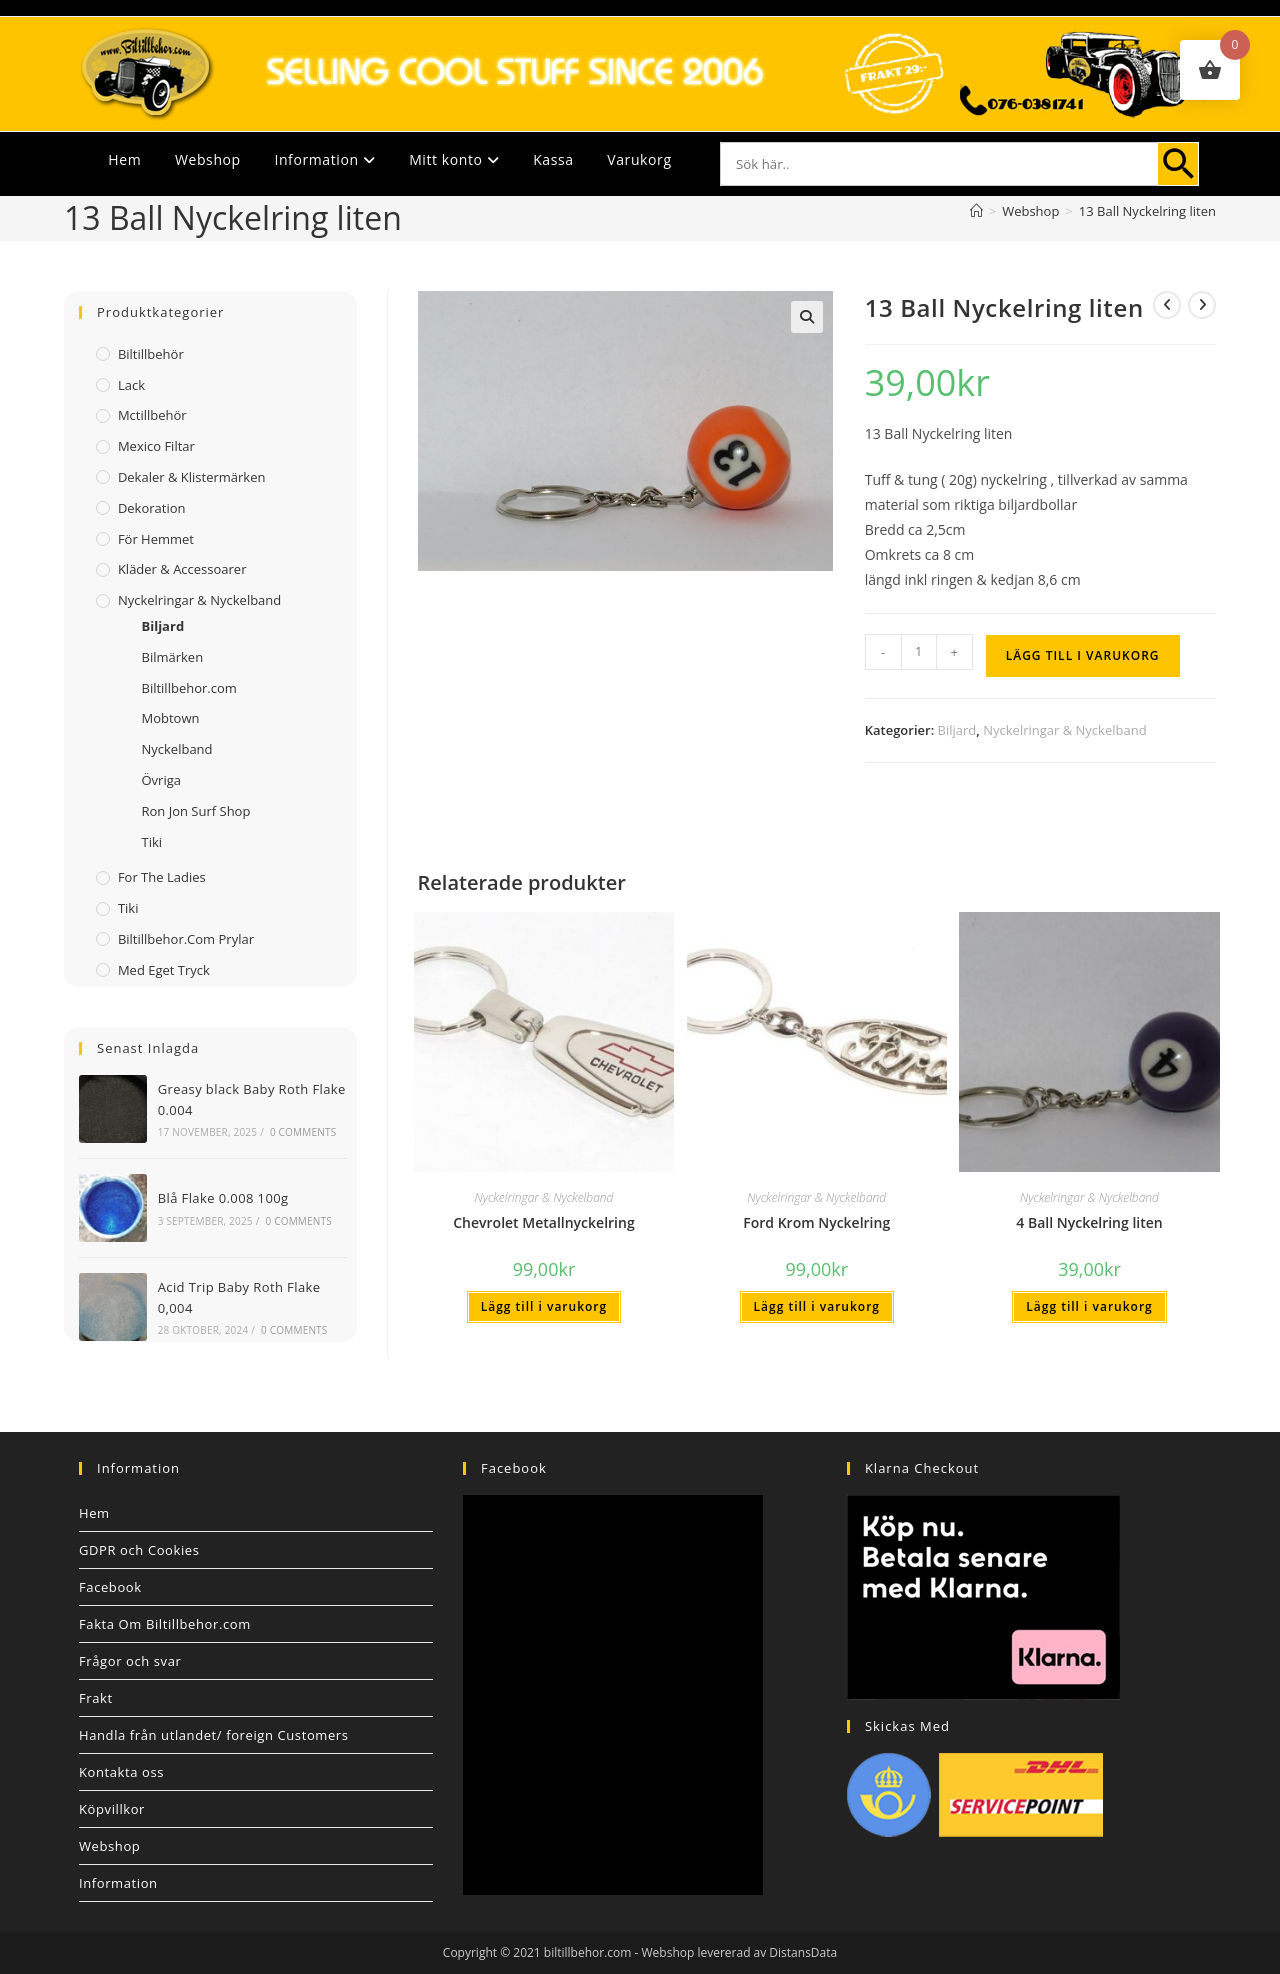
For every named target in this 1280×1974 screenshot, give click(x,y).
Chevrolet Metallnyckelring (543, 1222)
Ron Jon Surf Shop (195, 811)
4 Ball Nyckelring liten (1089, 1222)
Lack (131, 385)
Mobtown (170, 718)
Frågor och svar (130, 1661)
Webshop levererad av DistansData (740, 1952)
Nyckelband (176, 749)
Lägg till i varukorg (1083, 655)
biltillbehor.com (588, 1952)
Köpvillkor (112, 1809)
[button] (807, 317)
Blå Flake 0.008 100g (223, 1198)
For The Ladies (162, 877)
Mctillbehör (152, 415)
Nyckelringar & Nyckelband (1064, 730)
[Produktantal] (919, 652)
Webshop (208, 159)
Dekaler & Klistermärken (192, 477)
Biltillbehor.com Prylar (186, 939)
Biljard (957, 730)
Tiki (151, 842)
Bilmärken (172, 657)
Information (324, 159)
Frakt (96, 1698)
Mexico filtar (156, 446)
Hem (124, 159)
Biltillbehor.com (188, 688)
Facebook (110, 1587)
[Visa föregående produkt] (1167, 305)
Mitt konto (454, 159)
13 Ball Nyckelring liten (1147, 211)
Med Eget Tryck (164, 970)
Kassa (553, 159)
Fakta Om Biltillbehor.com (165, 1624)
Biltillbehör (151, 354)
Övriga (160, 780)
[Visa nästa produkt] (1202, 305)
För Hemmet (156, 539)
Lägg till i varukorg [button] (544, 1306)
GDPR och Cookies (139, 1550)
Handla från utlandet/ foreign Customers (214, 1735)
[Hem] (976, 211)
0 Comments (303, 1132)
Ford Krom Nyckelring (816, 1222)
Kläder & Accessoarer (182, 569)
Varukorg (639, 159)
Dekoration (152, 508)
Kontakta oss (121, 1772)
